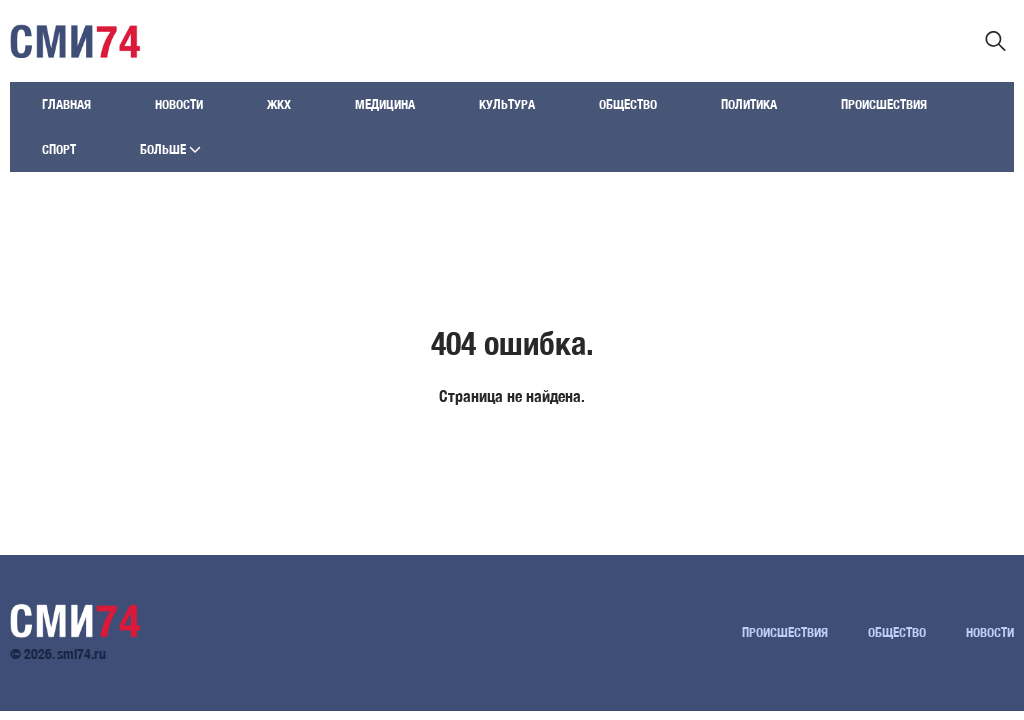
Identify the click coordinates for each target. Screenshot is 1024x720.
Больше (170, 149)
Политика (749, 104)
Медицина (385, 104)
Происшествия (884, 104)
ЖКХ (279, 104)
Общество (628, 104)
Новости (179, 104)
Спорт (59, 149)
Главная (66, 104)
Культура (507, 104)
